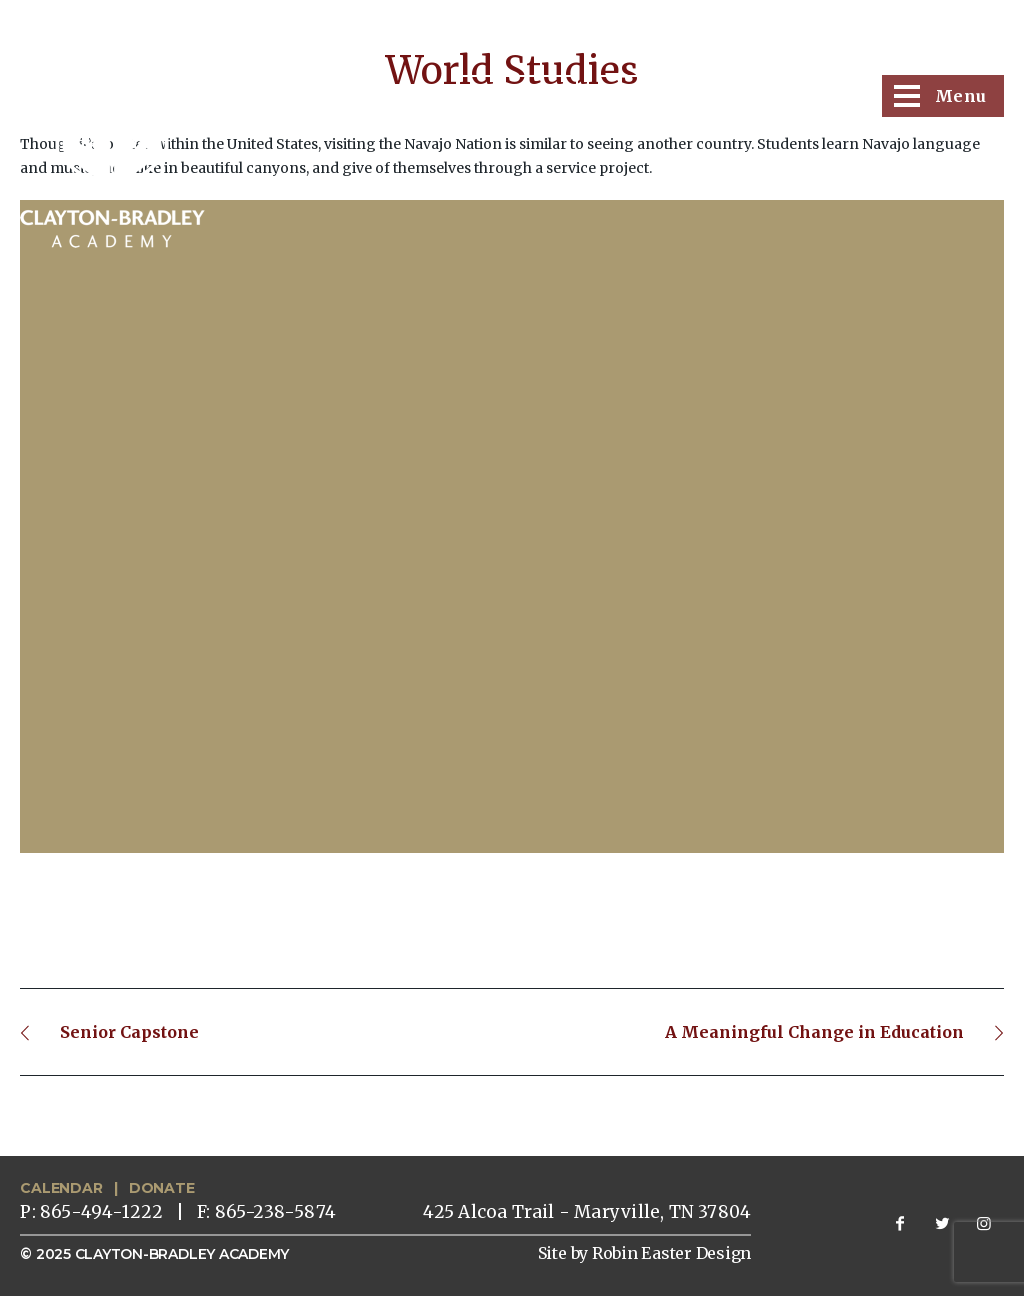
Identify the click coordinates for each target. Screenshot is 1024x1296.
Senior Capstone (129, 1032)
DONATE (162, 1188)
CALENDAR (61, 1188)
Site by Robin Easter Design (645, 1253)
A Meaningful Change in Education (814, 1032)
